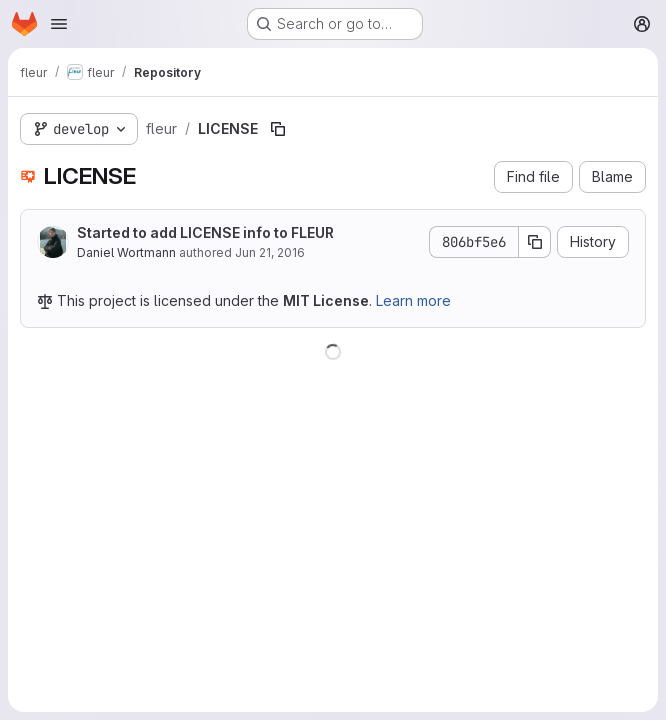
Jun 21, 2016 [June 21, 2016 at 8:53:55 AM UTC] (270, 252)
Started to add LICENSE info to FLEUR (205, 232)
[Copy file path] (278, 129)
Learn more (413, 300)
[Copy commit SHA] (535, 242)
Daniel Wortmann (126, 252)
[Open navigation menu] (59, 24)
